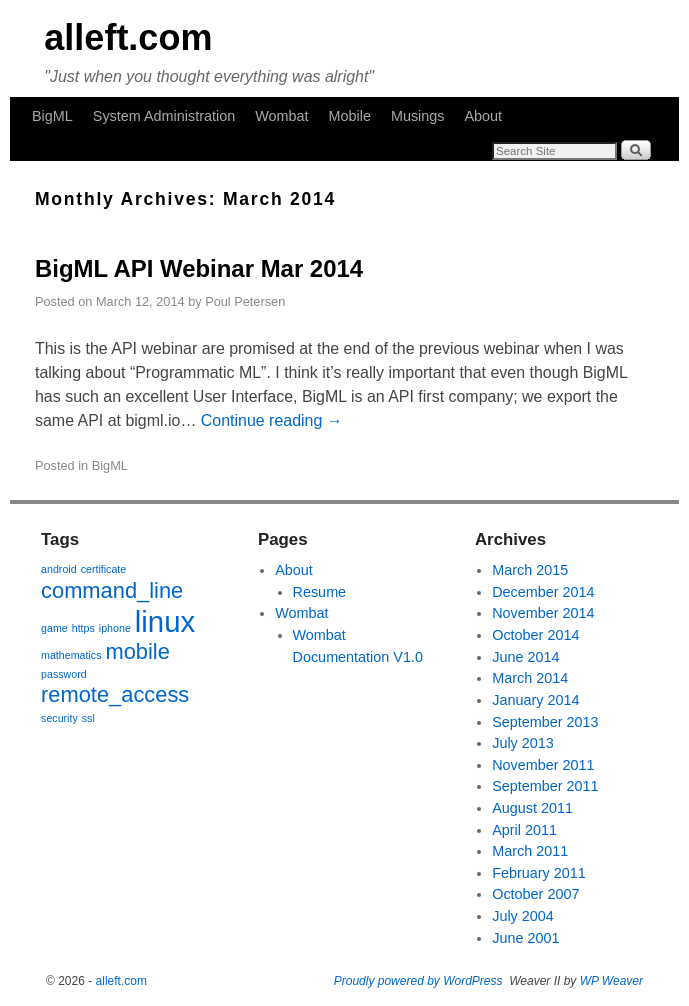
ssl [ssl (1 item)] (88, 718)
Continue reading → (272, 420)
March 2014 (530, 678)
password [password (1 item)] (64, 674)
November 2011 (543, 765)
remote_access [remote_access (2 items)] (115, 694)
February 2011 (539, 873)
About (484, 116)
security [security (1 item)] (59, 718)
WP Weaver (611, 981)
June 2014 (525, 657)
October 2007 (535, 894)
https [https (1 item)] (83, 628)
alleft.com (128, 37)
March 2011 (530, 851)
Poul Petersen (245, 301)
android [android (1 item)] (59, 569)
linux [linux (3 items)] (165, 621)
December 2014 (543, 592)
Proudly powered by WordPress (418, 981)
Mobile (350, 116)
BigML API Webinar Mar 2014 (199, 268)
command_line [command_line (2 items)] (112, 590)
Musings (418, 116)
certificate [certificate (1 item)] (104, 569)
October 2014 (535, 635)
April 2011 (524, 830)
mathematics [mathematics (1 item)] (71, 655)
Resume (320, 592)
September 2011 (545, 786)
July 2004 (523, 916)
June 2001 (525, 938)
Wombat (281, 116)
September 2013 (545, 722)
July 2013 (523, 743)
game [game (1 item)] (54, 628)
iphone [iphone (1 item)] (115, 628)
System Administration (164, 116)
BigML (52, 116)
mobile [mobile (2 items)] (137, 651)
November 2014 (543, 613)
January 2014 (535, 700)
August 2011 (532, 808)
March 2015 (530, 570)
